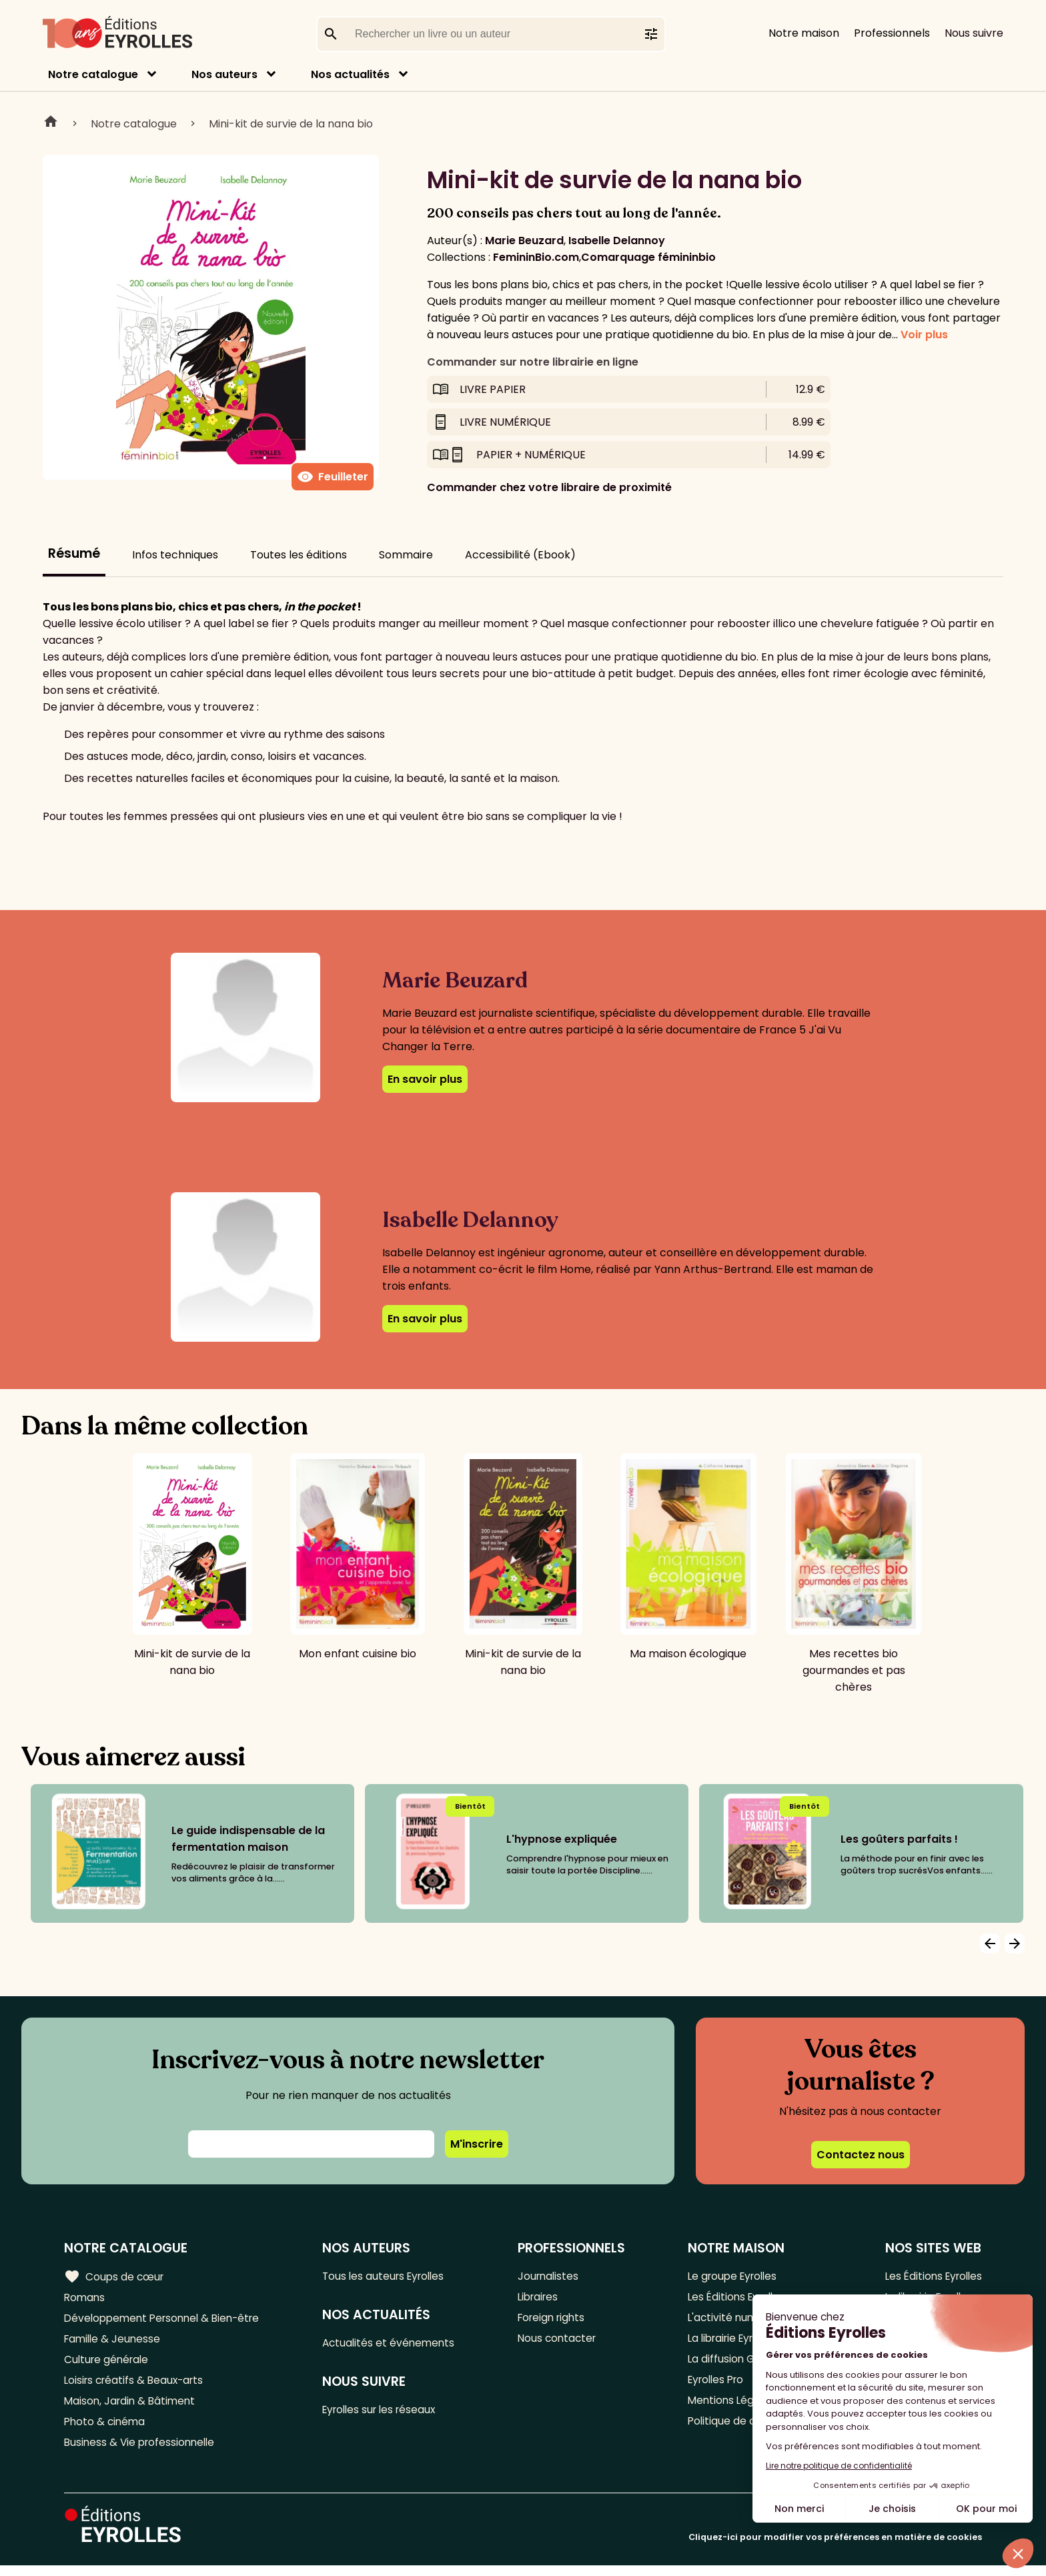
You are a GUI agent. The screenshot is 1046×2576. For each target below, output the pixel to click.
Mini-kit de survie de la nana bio (291, 123)
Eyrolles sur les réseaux (387, 2412)
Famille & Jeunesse (114, 2342)
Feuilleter (332, 477)
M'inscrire (476, 2144)
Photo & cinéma (106, 2430)
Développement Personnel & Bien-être (167, 2320)
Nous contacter (561, 2342)
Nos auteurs (224, 74)
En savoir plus (425, 1079)
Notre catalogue (93, 74)
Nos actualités (350, 74)
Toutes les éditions (298, 554)
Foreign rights (556, 2320)
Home (51, 123)
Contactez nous (861, 2154)
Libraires (542, 2298)
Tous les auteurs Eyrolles (391, 2276)
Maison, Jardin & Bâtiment (132, 2408)
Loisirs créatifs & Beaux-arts (137, 2386)
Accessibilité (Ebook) (520, 554)
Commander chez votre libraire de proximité (549, 487)
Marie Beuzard (524, 240)
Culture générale (108, 2364)
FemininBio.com (536, 257)
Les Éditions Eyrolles (930, 2276)
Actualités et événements (395, 2344)
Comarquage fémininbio (648, 257)
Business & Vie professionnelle (142, 2452)
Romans (85, 2298)
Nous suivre (974, 33)
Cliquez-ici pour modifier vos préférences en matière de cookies (835, 2547)
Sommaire (406, 554)
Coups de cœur (115, 2276)
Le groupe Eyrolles (732, 2276)
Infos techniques (175, 554)
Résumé (74, 553)
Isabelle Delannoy (616, 240)
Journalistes (552, 2276)
